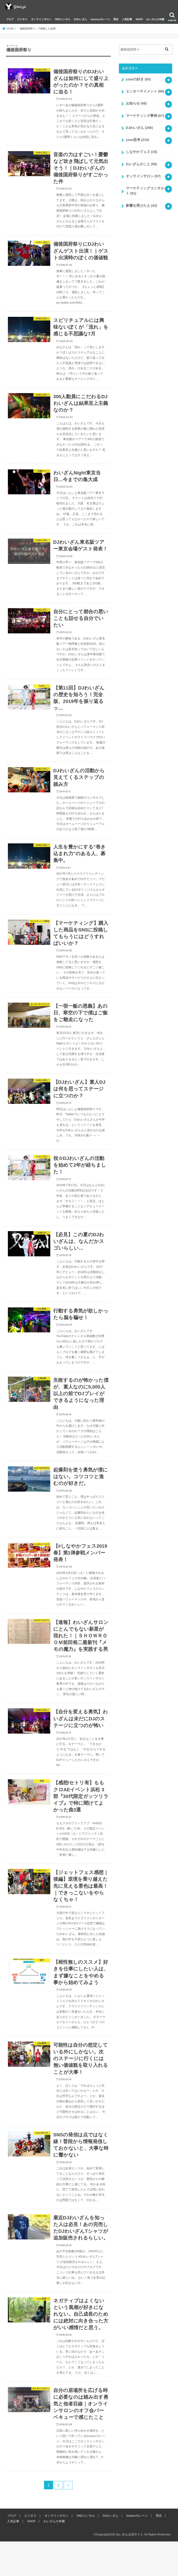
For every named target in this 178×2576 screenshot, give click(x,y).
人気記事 (127, 19)
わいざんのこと (140, 162)
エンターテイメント (144, 91)
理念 (115, 19)
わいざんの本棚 (155, 19)
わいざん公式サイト (129, 2569)
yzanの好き (138, 79)
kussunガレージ (100, 19)
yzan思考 (137, 138)
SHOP (139, 19)
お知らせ (136, 103)
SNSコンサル (62, 19)
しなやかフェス (140, 150)
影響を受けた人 (140, 203)
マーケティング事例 (144, 115)
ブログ (10, 19)
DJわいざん (80, 19)
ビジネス (22, 19)
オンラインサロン (41, 19)
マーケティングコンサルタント (148, 188)
